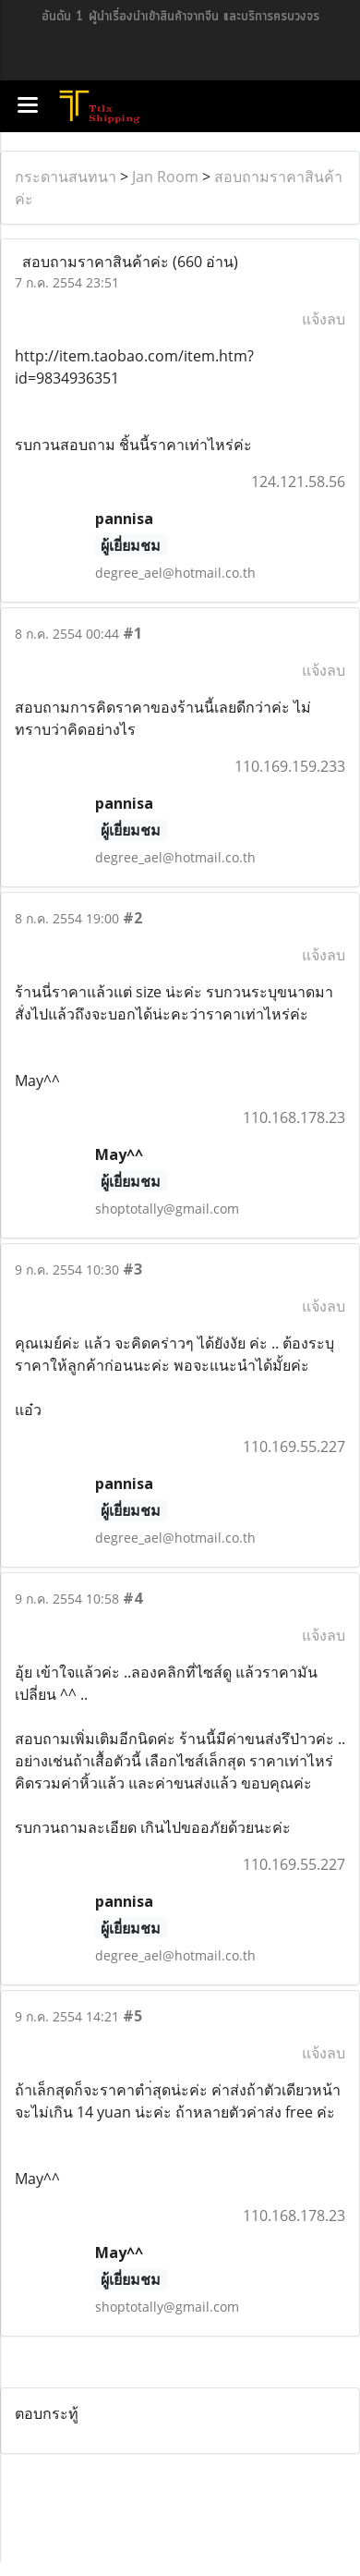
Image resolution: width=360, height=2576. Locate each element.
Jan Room (165, 176)
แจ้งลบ (323, 319)
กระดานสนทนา (65, 176)
